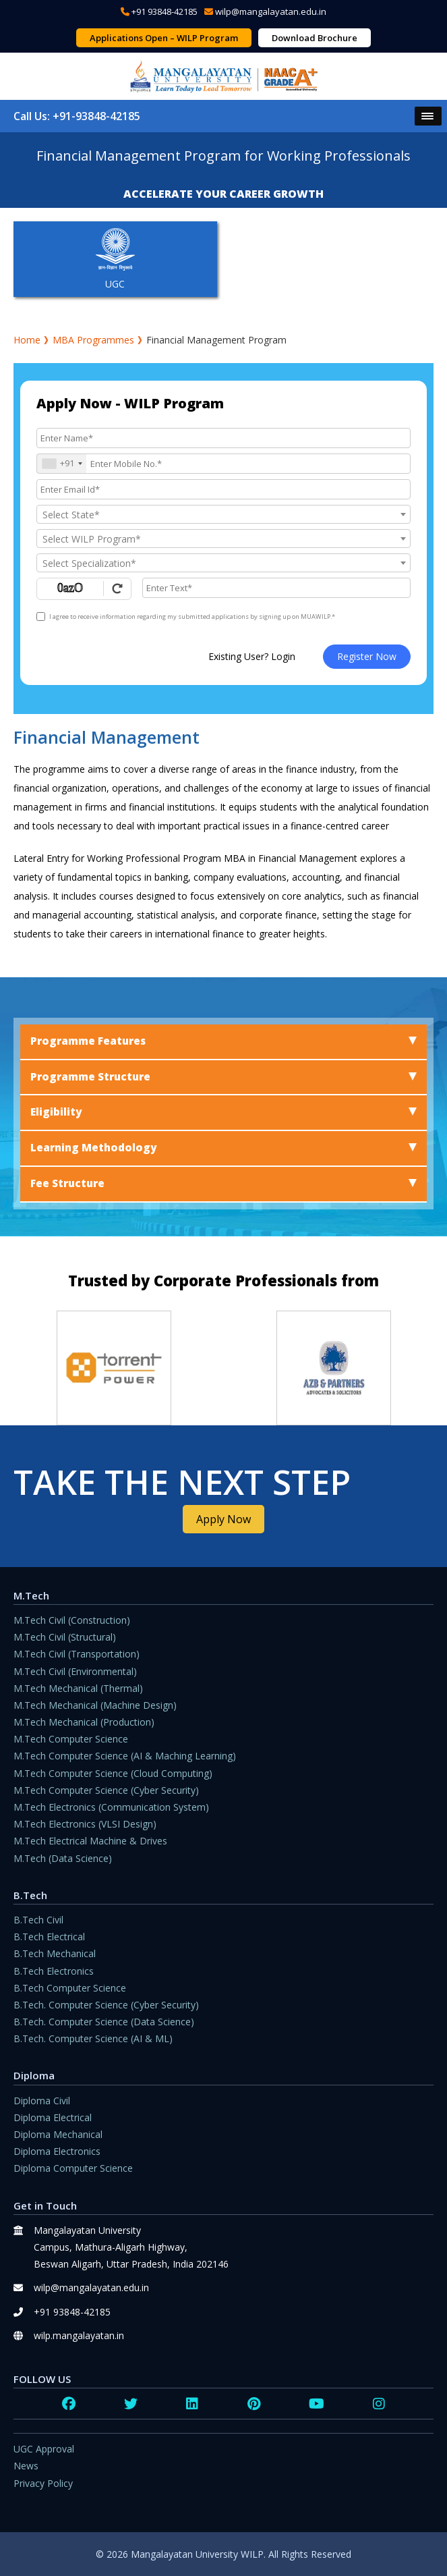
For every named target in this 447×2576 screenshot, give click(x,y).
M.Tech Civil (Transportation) (76, 1653)
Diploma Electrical (52, 2117)
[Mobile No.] (223, 464)
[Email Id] (223, 489)
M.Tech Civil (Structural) (64, 1636)
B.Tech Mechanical (54, 1953)
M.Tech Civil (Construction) (71, 1620)
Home (26, 339)
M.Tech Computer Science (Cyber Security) (106, 1790)
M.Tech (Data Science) (62, 1858)
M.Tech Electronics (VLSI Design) (84, 1823)
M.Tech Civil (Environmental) (75, 1671)
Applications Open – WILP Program (164, 38)
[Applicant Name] (223, 438)
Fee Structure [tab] (223, 1183)
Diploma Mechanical (57, 2134)
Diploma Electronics (56, 2151)
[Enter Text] (276, 588)
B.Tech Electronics (53, 1971)
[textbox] (223, 514)
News (25, 2465)
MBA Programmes (93, 339)
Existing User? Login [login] (251, 656)
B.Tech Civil (38, 1919)
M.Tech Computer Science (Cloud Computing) (112, 1773)
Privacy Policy (43, 2483)
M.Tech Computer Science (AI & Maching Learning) (124, 1755)
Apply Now (223, 1519)
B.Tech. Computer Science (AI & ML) (93, 2038)
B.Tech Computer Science (69, 1987)
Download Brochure (314, 38)
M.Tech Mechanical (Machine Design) (95, 1705)
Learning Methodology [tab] (223, 1148)
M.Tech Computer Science (70, 1738)
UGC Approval (43, 2448)
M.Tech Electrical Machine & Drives (90, 1840)
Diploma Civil (41, 2100)
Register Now (366, 656)
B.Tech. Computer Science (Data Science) (103, 2021)
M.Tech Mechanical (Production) (83, 1722)
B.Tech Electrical (49, 1936)
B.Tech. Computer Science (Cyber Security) (106, 2004)
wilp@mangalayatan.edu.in (270, 11)
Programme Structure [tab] (223, 1077)
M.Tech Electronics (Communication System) (111, 1807)
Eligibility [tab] (223, 1112)
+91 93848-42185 (164, 11)
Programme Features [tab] (223, 1041)
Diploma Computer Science (73, 2168)
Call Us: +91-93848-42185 (76, 116)
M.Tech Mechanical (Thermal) (78, 1688)
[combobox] (61, 463)
